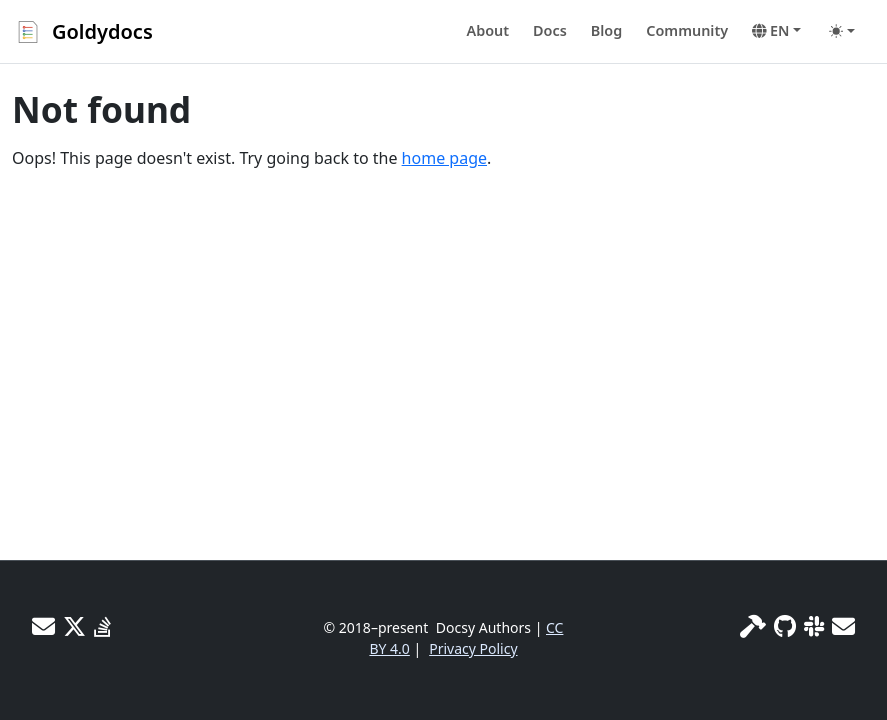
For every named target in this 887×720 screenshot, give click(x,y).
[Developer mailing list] (843, 626)
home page (444, 158)
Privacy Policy (473, 648)
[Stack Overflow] (102, 626)
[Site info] (753, 626)
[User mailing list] (43, 626)
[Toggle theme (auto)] (842, 31)
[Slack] (814, 626)
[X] (74, 626)
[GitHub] (785, 626)
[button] (776, 31)
